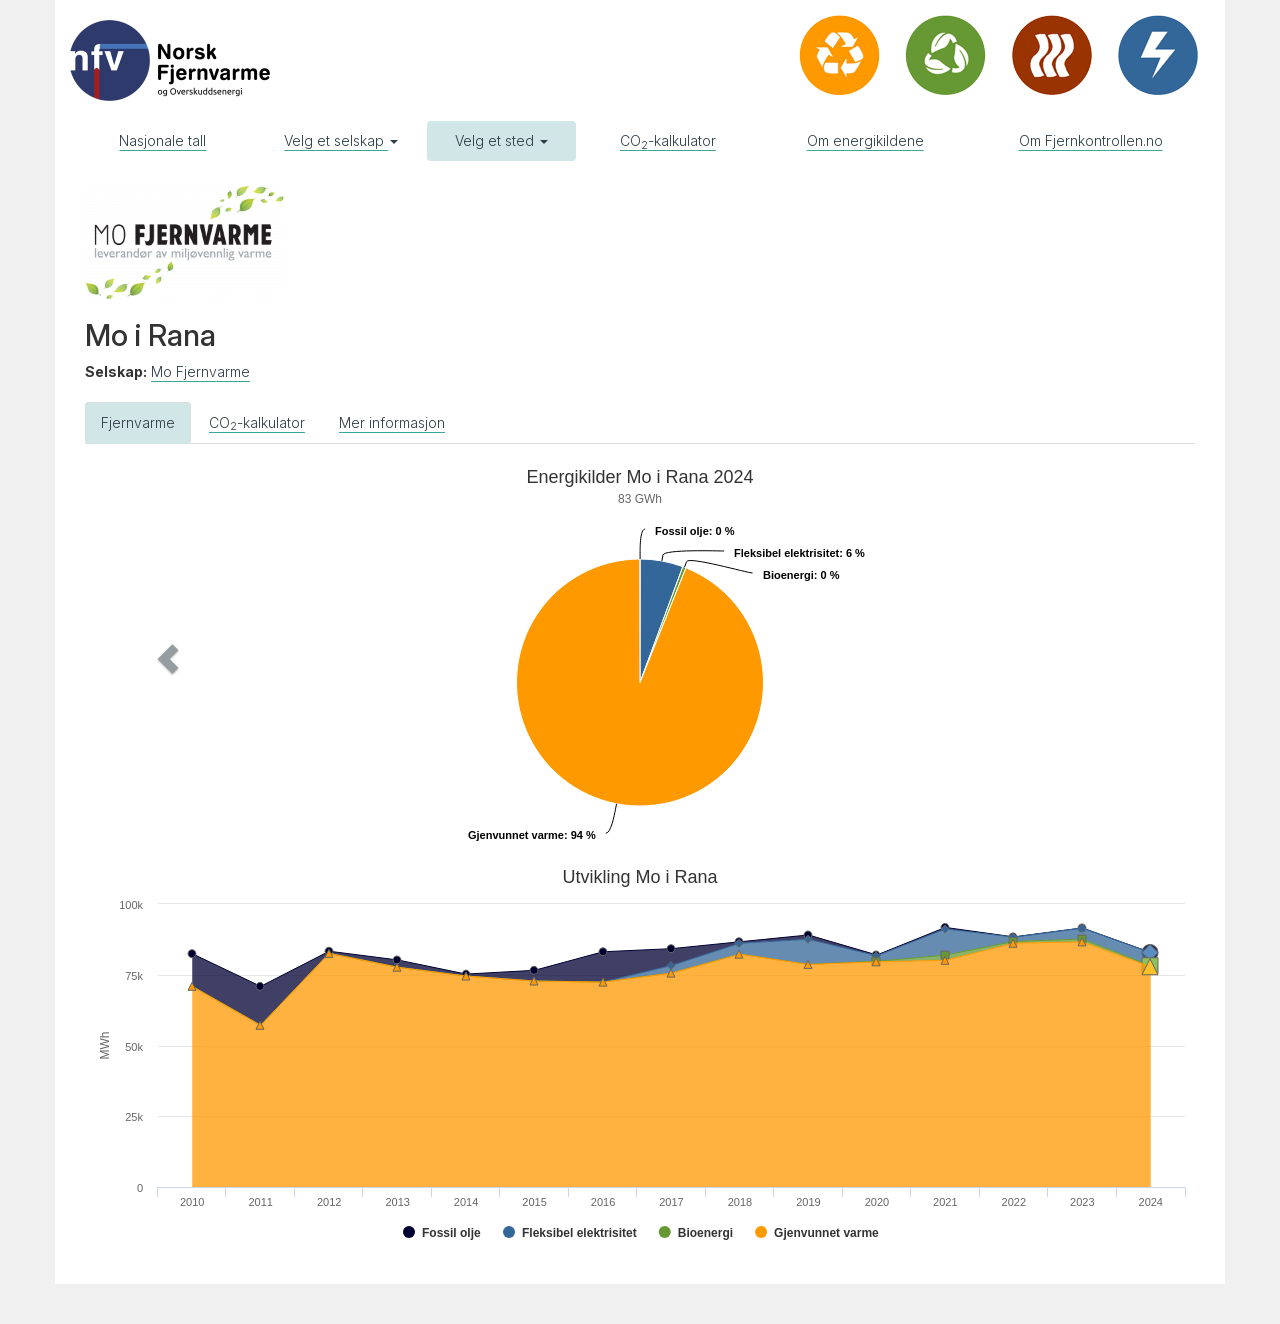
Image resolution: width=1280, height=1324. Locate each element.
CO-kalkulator (668, 142)
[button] (168, 659)
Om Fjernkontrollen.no (1091, 140)
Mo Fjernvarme (200, 371)
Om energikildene (865, 140)
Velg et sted (501, 140)
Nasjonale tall (162, 140)
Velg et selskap (341, 140)
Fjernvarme (138, 422)
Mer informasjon (392, 422)
